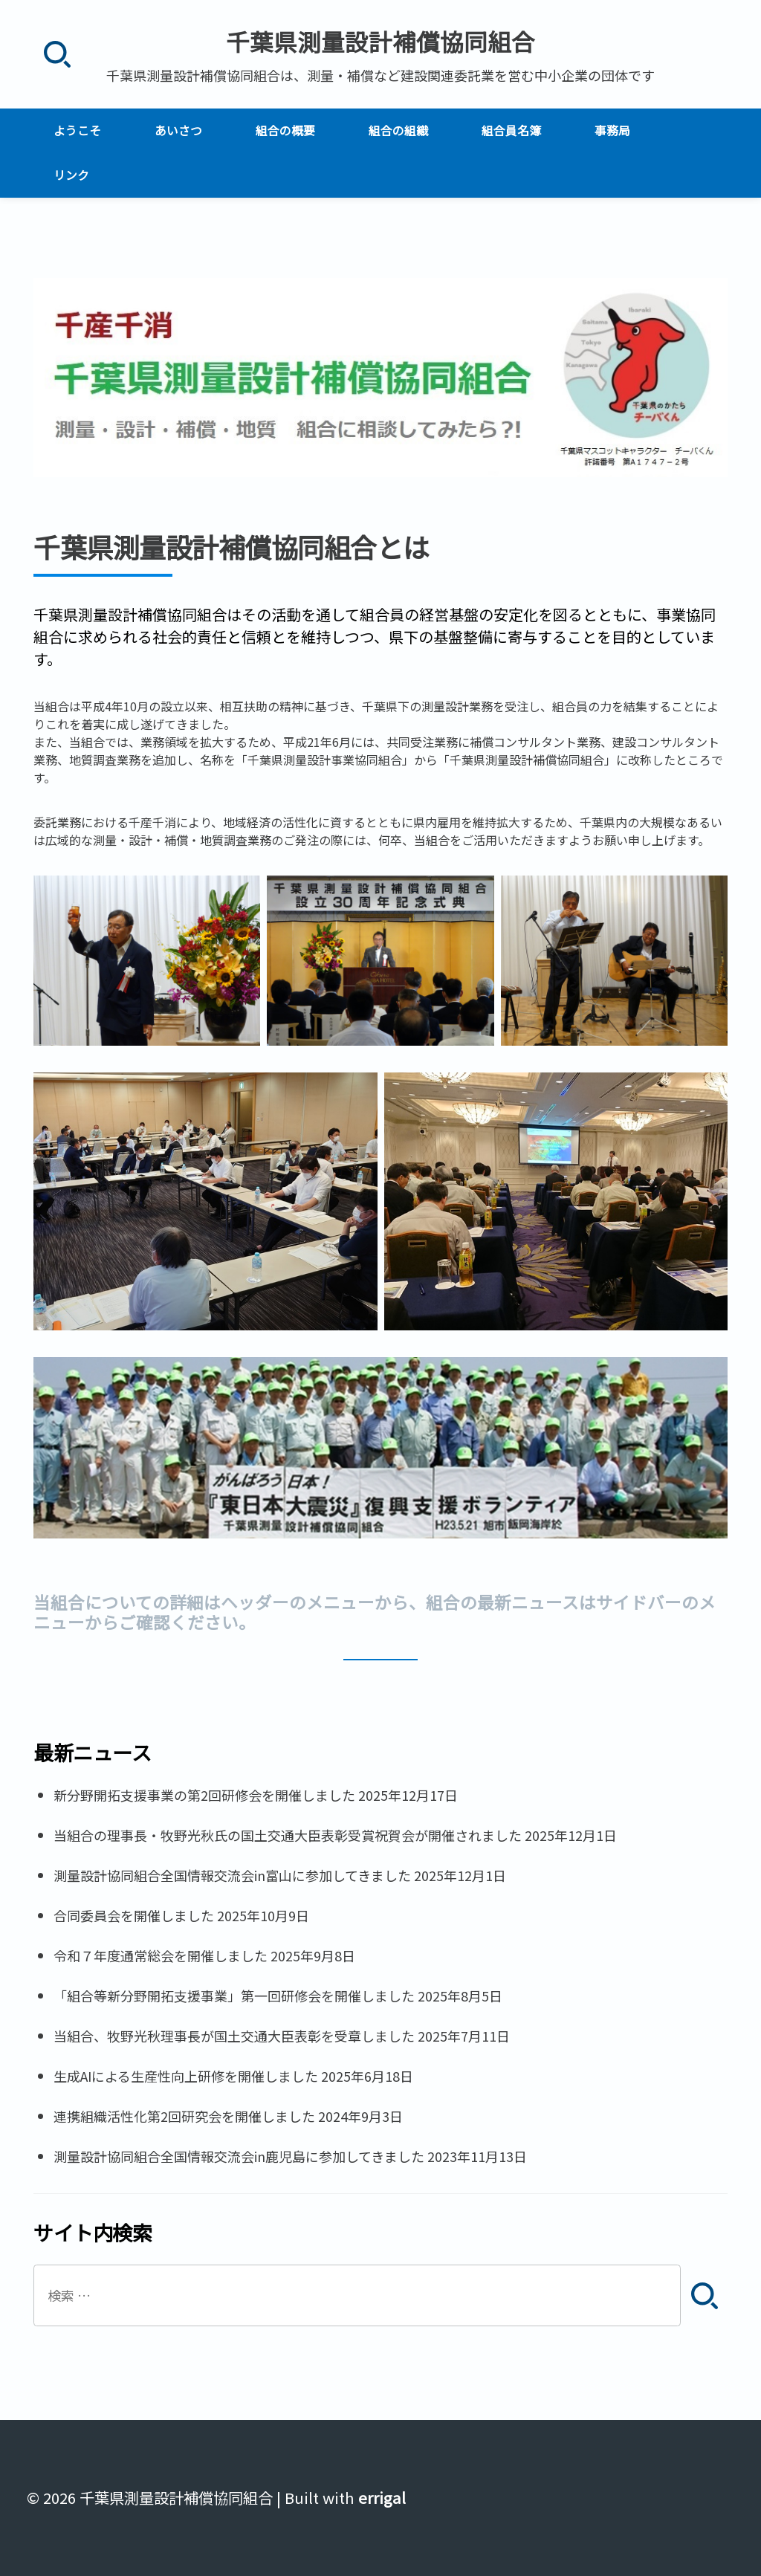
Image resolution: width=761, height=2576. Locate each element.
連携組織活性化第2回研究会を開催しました (184, 2116)
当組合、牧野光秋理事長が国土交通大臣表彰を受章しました (234, 2035)
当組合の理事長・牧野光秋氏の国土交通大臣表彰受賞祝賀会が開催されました (288, 1835)
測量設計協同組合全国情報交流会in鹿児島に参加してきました (239, 2156)
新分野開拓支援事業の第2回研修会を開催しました (204, 1795)
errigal (382, 2497)
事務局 (612, 130)
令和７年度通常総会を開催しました (161, 1955)
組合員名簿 (511, 130)
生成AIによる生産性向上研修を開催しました (186, 2075)
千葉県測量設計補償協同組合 (380, 41)
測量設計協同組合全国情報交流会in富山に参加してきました (232, 1875)
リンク (71, 175)
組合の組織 (398, 130)
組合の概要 (285, 130)
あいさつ (178, 130)
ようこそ (77, 130)
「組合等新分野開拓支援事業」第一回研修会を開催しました (234, 1995)
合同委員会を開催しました (134, 1915)
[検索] (57, 54)
